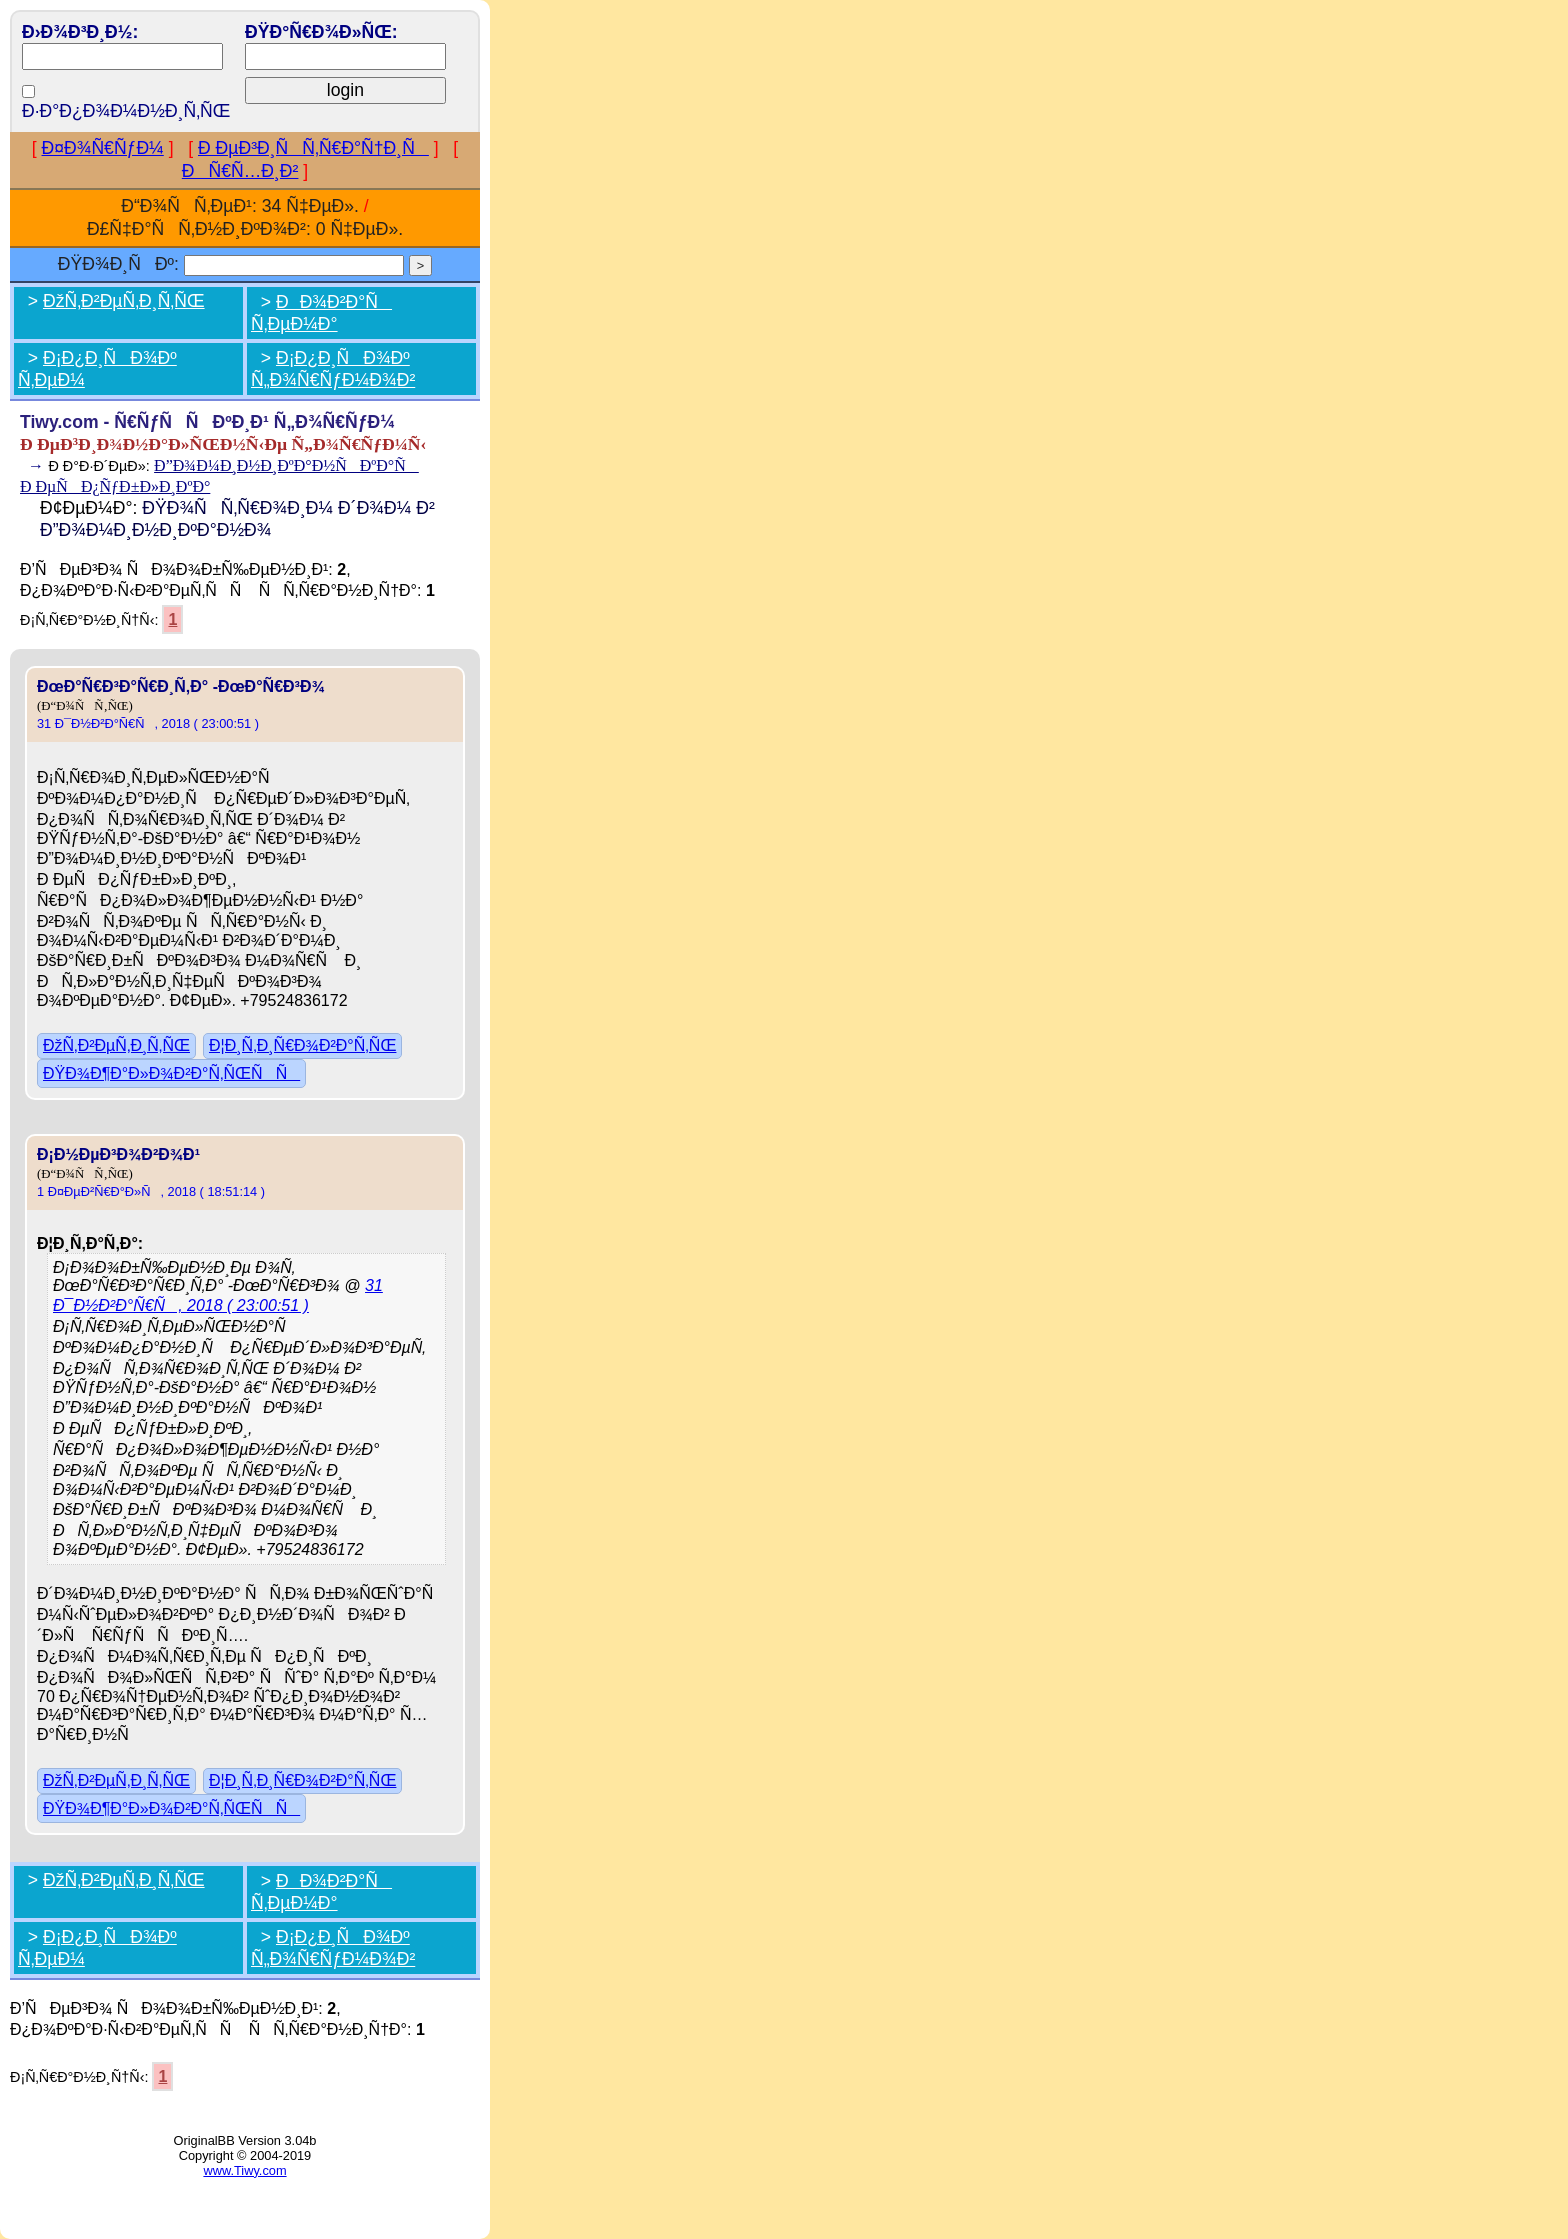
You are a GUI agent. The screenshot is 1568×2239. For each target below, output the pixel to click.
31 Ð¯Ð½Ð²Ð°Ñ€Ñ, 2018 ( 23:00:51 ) (148, 723)
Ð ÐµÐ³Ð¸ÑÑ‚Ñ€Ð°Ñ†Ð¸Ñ (313, 148)
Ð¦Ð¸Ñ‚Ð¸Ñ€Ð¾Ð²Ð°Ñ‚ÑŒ (302, 1045)
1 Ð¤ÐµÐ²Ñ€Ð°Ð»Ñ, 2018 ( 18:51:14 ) (151, 1191)
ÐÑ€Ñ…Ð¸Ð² (240, 171)
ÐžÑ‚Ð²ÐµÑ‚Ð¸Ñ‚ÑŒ (124, 301)
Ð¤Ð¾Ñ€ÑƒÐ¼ (103, 148)
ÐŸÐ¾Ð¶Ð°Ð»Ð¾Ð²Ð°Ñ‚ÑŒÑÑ (171, 1073)
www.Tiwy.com (244, 2170)
